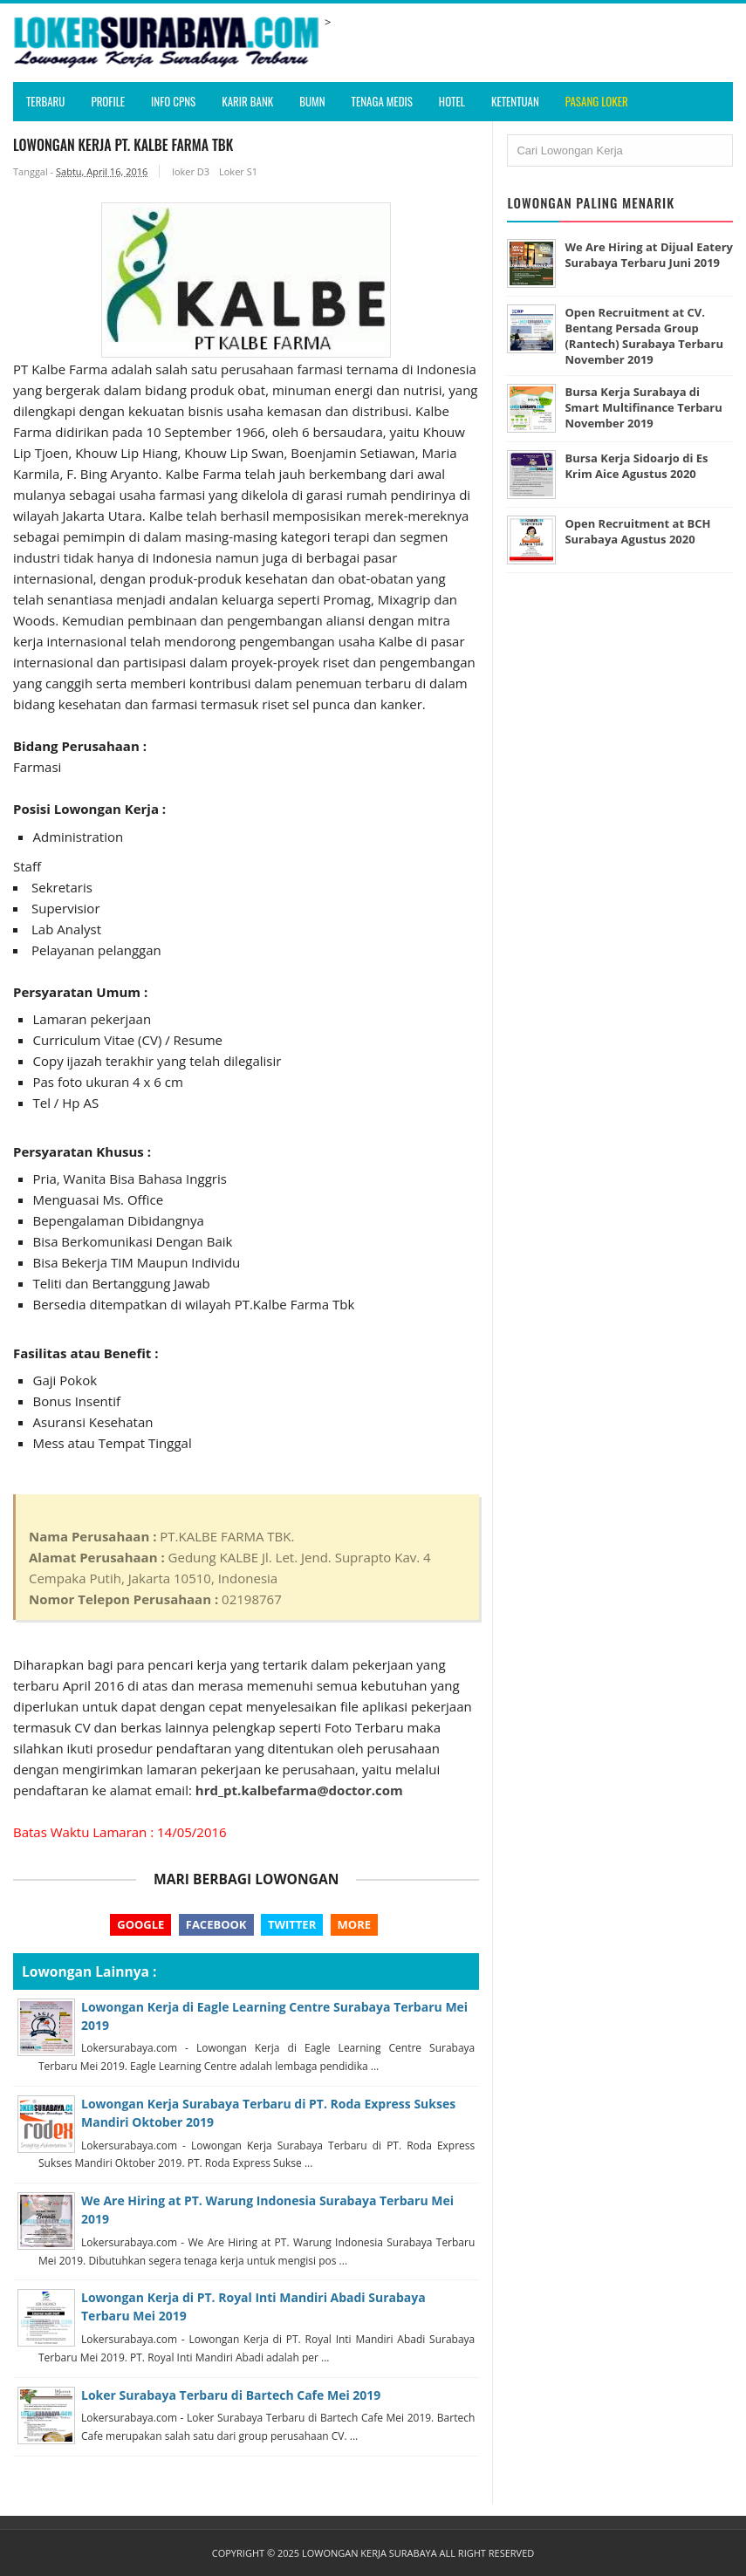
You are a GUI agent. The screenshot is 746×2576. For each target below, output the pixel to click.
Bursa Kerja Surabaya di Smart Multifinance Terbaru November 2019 (643, 407)
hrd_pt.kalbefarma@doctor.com (299, 1790)
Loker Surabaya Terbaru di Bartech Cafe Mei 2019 (230, 2395)
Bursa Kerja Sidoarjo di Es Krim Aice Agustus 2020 (636, 466)
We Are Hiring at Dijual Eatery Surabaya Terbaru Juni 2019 (649, 254)
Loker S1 (238, 171)
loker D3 (190, 171)
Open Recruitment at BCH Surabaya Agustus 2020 (637, 531)
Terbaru (45, 101)
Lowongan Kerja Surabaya (369, 2552)
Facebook (216, 1924)
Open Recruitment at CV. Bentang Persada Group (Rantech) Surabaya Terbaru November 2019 (644, 335)
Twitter (292, 1924)
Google (140, 1924)
